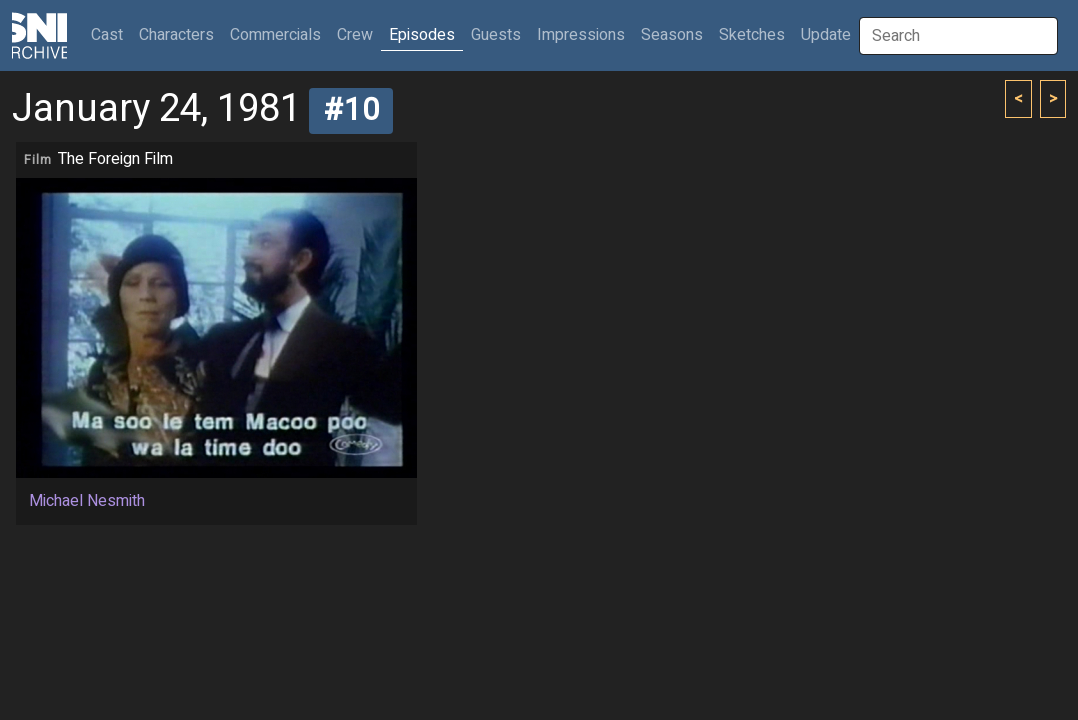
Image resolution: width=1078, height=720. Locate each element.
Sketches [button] (752, 35)
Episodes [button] (422, 35)
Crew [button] (355, 35)
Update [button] (826, 35)
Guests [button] (496, 35)
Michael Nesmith (87, 501)
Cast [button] (111, 34)
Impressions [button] (581, 35)
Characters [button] (176, 35)
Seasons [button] (672, 35)
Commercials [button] (275, 35)
